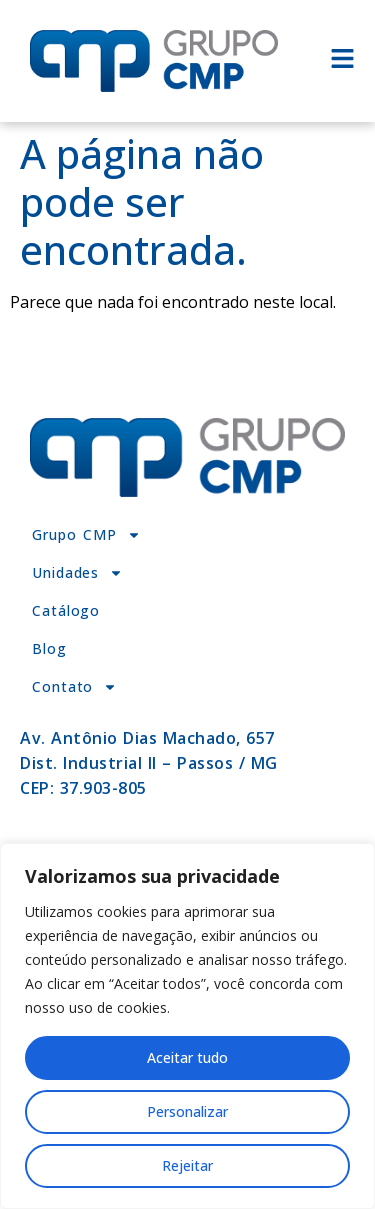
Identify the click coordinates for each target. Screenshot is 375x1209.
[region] (187, 1026)
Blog (49, 648)
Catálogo (66, 610)
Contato (74, 687)
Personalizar (187, 1111)
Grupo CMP (86, 535)
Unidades (77, 573)
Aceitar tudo (187, 1057)
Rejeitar (187, 1165)
